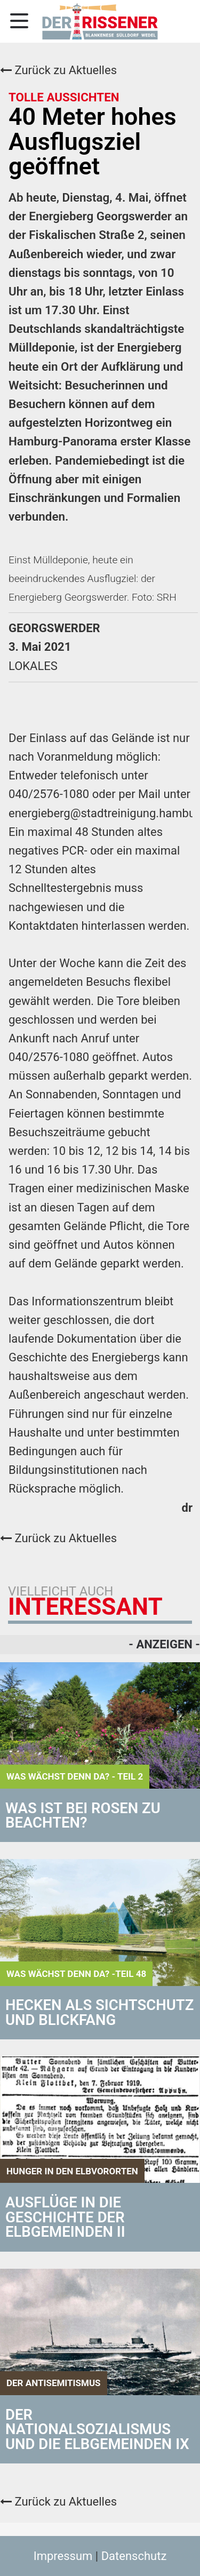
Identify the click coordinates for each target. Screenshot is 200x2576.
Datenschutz (134, 2556)
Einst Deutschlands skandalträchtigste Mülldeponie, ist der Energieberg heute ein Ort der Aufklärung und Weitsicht (96, 347)
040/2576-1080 (49, 794)
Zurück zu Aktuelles (58, 70)
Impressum (63, 2556)
